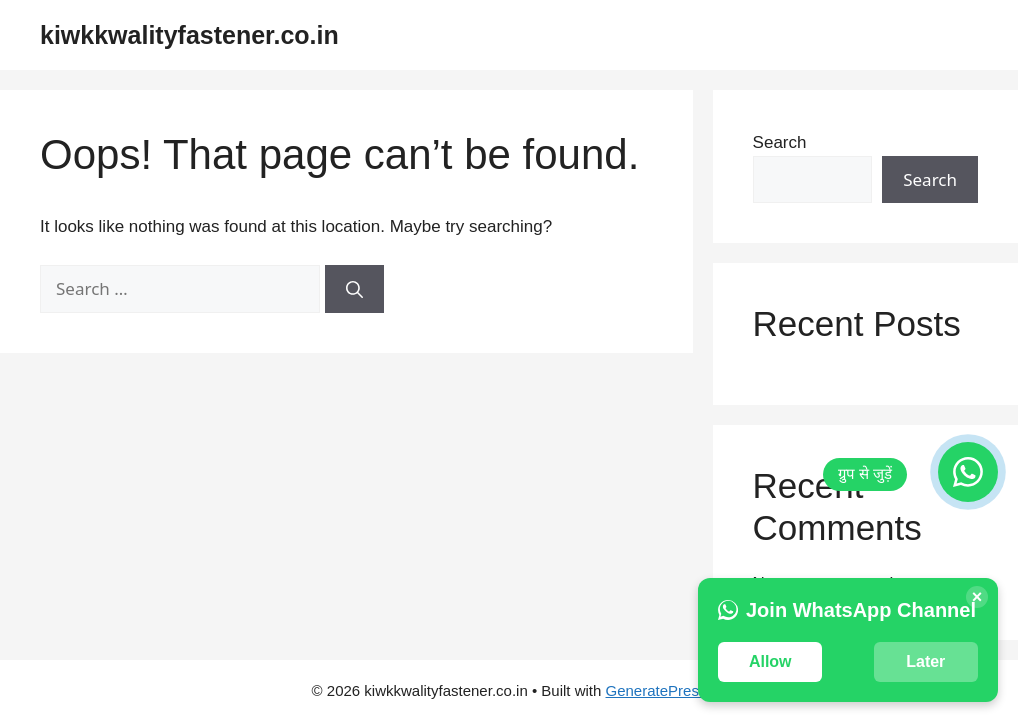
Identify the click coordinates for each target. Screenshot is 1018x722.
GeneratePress (656, 690)
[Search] (354, 289)
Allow (770, 661)
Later (925, 661)
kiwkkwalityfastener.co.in (189, 35)
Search (780, 142)
